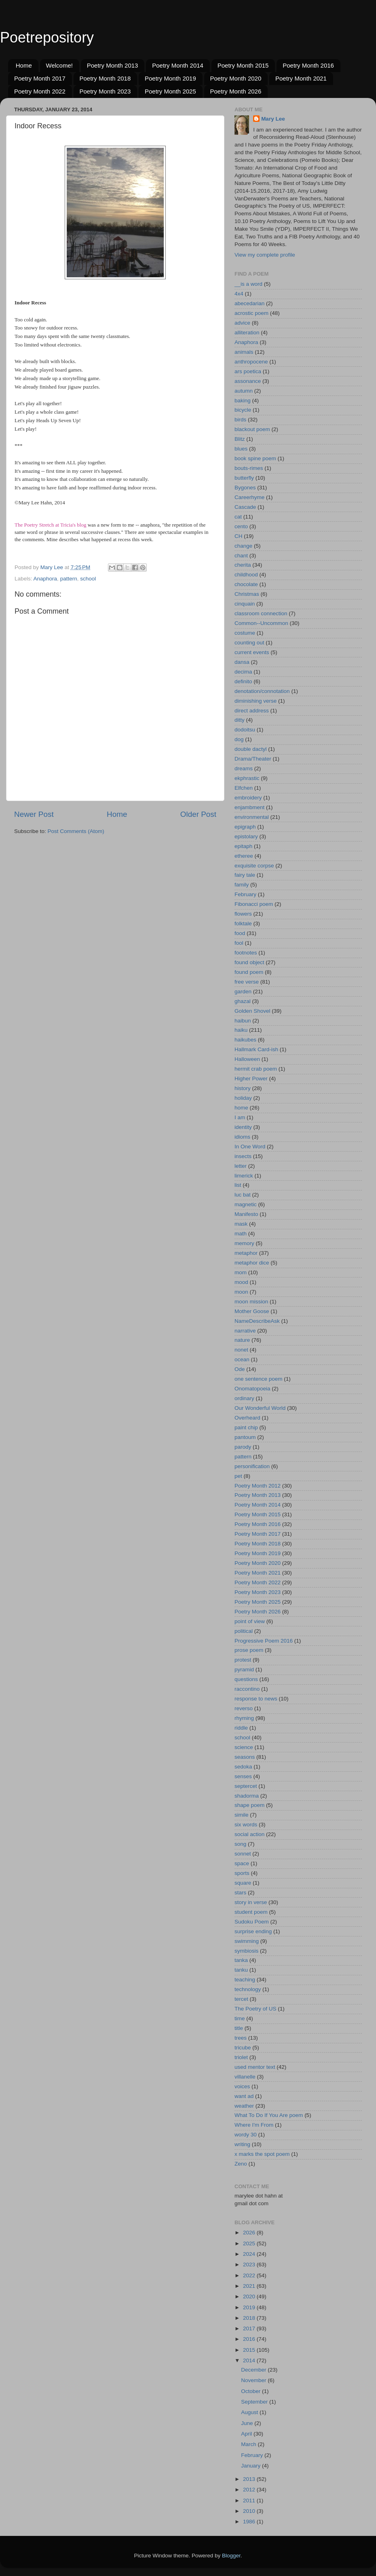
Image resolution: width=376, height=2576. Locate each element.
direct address (251, 711)
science (243, 1747)
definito (243, 681)
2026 (250, 2233)
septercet (245, 1786)
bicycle (242, 410)
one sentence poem (258, 1379)
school (88, 579)
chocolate (246, 584)
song (240, 1844)
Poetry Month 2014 (177, 65)
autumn (243, 391)
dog (239, 739)
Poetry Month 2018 (105, 78)
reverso (243, 1708)
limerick (243, 1176)
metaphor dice (251, 1263)
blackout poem (252, 429)
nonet (241, 1350)
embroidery (248, 798)
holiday (243, 1098)
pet (238, 1476)
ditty (239, 720)
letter (240, 1166)
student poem (251, 1912)
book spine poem (255, 458)
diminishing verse (255, 701)
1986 (250, 2522)
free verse (246, 982)
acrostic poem (251, 313)
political (243, 1631)
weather (244, 2106)
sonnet (242, 1854)
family (241, 885)
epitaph (243, 846)
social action (249, 1834)
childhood (246, 575)
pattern (68, 579)
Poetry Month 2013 (112, 65)
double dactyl (250, 749)
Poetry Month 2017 (39, 78)
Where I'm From (253, 2125)
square (242, 1883)
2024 (250, 2254)
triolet (241, 2057)
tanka (241, 1960)
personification (252, 1466)
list (237, 1185)
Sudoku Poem (251, 1922)
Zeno (240, 2164)
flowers (243, 914)
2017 (250, 2328)
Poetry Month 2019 (170, 78)
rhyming (244, 1718)
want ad (243, 2096)
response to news (255, 1699)
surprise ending (253, 1931)
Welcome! (59, 65)
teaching (244, 1980)
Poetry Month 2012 (257, 1486)
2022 (250, 2275)
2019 (250, 2307)
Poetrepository (47, 37)
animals (243, 352)
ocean (241, 1359)
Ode (239, 1369)
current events (251, 652)
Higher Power (251, 1078)
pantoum (245, 1437)
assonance (247, 381)
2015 (250, 2350)
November (254, 2380)
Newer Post (34, 814)
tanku (241, 1970)
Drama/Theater (252, 759)
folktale (243, 923)
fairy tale (244, 875)
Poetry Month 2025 (170, 91)
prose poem (248, 1650)
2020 (250, 2296)
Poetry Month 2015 (243, 65)
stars (240, 1892)
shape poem (249, 1805)
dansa (241, 662)
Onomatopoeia (252, 1389)
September (255, 2402)
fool (238, 943)
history (242, 1088)
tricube (242, 2048)
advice (242, 323)
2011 (250, 2500)
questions (246, 1679)
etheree (243, 856)
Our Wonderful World (259, 1408)
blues (240, 449)
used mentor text (254, 2067)
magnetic (245, 1204)
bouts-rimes (248, 468)
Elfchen (243, 788)
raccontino (247, 1689)
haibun (242, 1021)
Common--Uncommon (261, 623)
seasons (244, 1757)
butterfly (244, 478)
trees (240, 2038)
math (240, 1234)
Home (24, 65)
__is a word (248, 284)
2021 (250, 2286)
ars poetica (247, 371)
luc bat (242, 1195)
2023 (250, 2264)
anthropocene (251, 362)
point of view (249, 1621)
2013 (250, 2479)
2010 (250, 2511)
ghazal (242, 1001)
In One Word (249, 1146)
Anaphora (45, 579)
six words (245, 1824)
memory (244, 1243)
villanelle (245, 2077)
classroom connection (260, 613)
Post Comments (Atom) (76, 831)
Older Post (198, 814)
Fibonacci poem (253, 904)
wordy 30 (245, 2135)
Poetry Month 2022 (39, 91)
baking (242, 400)
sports (241, 1873)
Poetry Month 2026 (236, 91)
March (249, 2444)
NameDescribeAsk (257, 1321)
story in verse (250, 1902)
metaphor (246, 1253)
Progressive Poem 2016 (263, 1641)
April (247, 2434)
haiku (240, 1030)
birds (240, 420)
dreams (243, 768)
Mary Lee (273, 119)
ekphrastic (247, 778)
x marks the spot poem (262, 2154)
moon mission (251, 1302)
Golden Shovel (252, 1011)
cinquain (244, 604)
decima (243, 672)
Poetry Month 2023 (105, 91)
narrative (245, 1331)
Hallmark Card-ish (256, 1049)
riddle (241, 1728)
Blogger (231, 2556)
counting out (249, 643)
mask (240, 1224)
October (251, 2391)
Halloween (247, 1059)
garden (242, 991)
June (247, 2423)
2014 (250, 2360)
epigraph (245, 827)
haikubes (245, 1040)
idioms (242, 1137)
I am (239, 1117)
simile (241, 1815)
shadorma (246, 1796)
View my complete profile (264, 255)
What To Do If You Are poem (268, 2115)
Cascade (245, 507)
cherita (242, 565)
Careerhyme (249, 497)
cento (241, 526)
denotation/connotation (262, 691)
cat (238, 517)
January (251, 2466)
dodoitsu (244, 730)
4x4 (238, 294)
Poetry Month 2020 (236, 78)
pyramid (244, 1669)
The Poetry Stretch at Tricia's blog (50, 525)
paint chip (246, 1427)
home (241, 1108)
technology (247, 1989)
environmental (251, 817)
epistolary (246, 836)
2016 (250, 2339)
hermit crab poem (255, 1069)
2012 (250, 2490)
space (241, 1863)
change (243, 546)
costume (244, 633)
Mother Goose (251, 1311)
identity (243, 1127)
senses (243, 1776)
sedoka (243, 1767)
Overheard (247, 1418)
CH (238, 536)
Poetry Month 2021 (301, 78)
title (238, 2028)
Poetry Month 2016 (308, 65)
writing (242, 2144)
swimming (246, 1941)
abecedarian (249, 303)
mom (240, 1272)
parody (242, 1447)
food (239, 933)
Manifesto (246, 1214)
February (245, 894)
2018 (250, 2318)
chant (241, 556)
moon (241, 1292)
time (239, 2018)
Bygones (245, 488)
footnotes (245, 953)
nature (242, 1340)
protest (242, 1660)
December (254, 2370)
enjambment (249, 807)
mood (241, 1282)
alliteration (247, 332)
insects (242, 1156)
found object (249, 962)
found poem (248, 972)
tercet (241, 1999)
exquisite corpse (254, 866)
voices (242, 2086)
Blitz (239, 439)
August (250, 2412)
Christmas (246, 594)
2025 (250, 2243)
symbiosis (246, 1951)
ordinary (244, 1398)
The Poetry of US (255, 2009)
